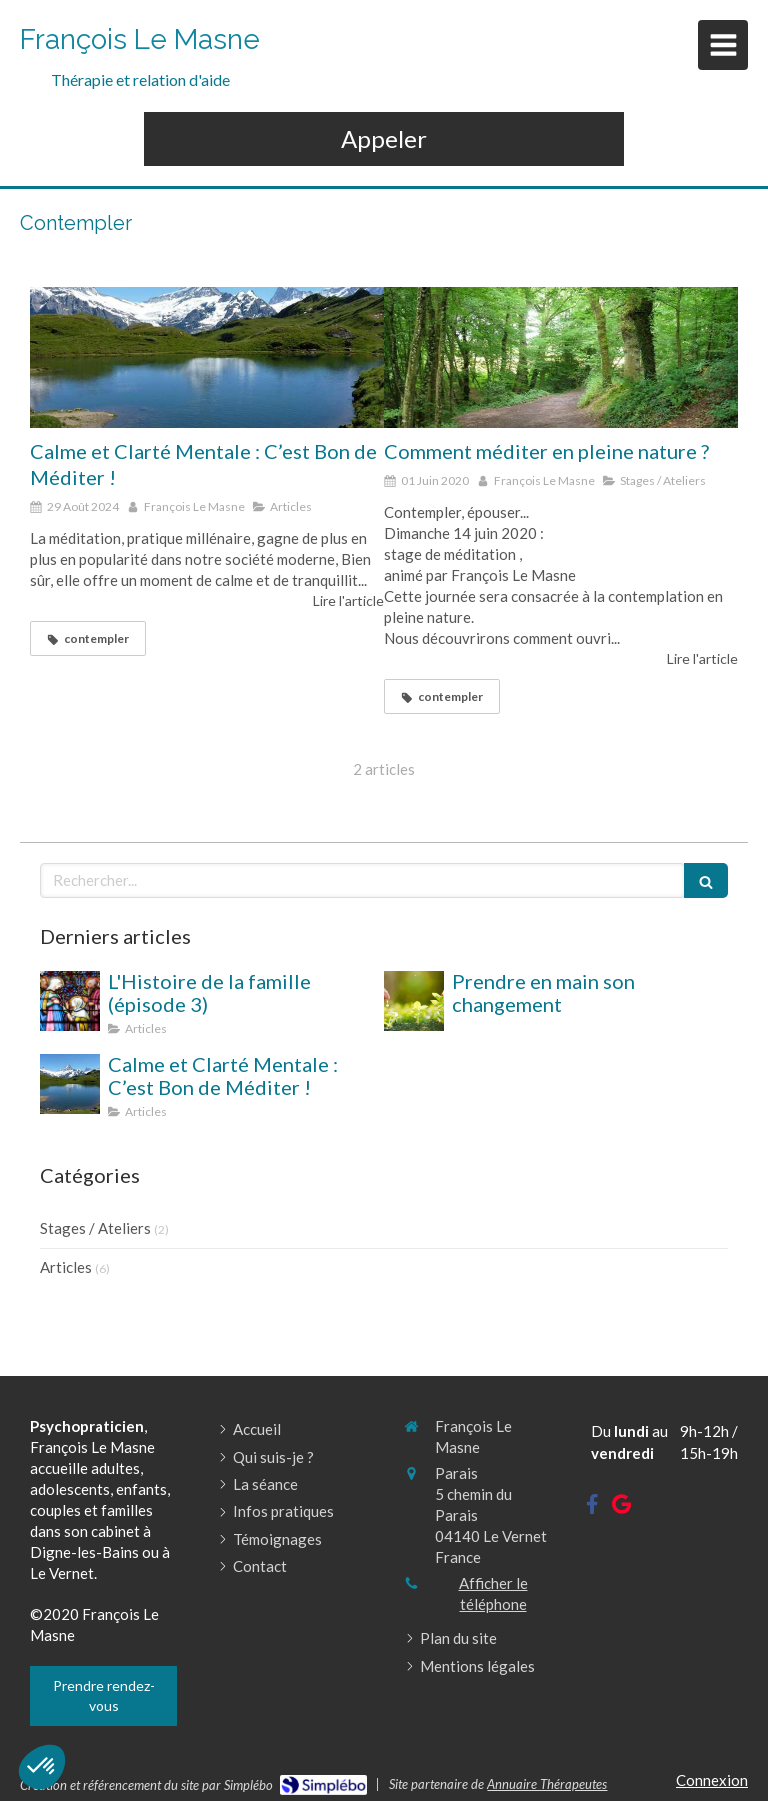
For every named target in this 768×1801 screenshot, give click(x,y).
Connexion (712, 1780)
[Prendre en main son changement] (414, 1001)
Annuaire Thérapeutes (547, 1784)
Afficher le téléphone (493, 1593)
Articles (66, 1267)
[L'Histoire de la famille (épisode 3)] (70, 1001)
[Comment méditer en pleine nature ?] (561, 358)
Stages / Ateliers (95, 1228)
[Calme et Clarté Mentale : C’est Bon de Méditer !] (207, 358)
